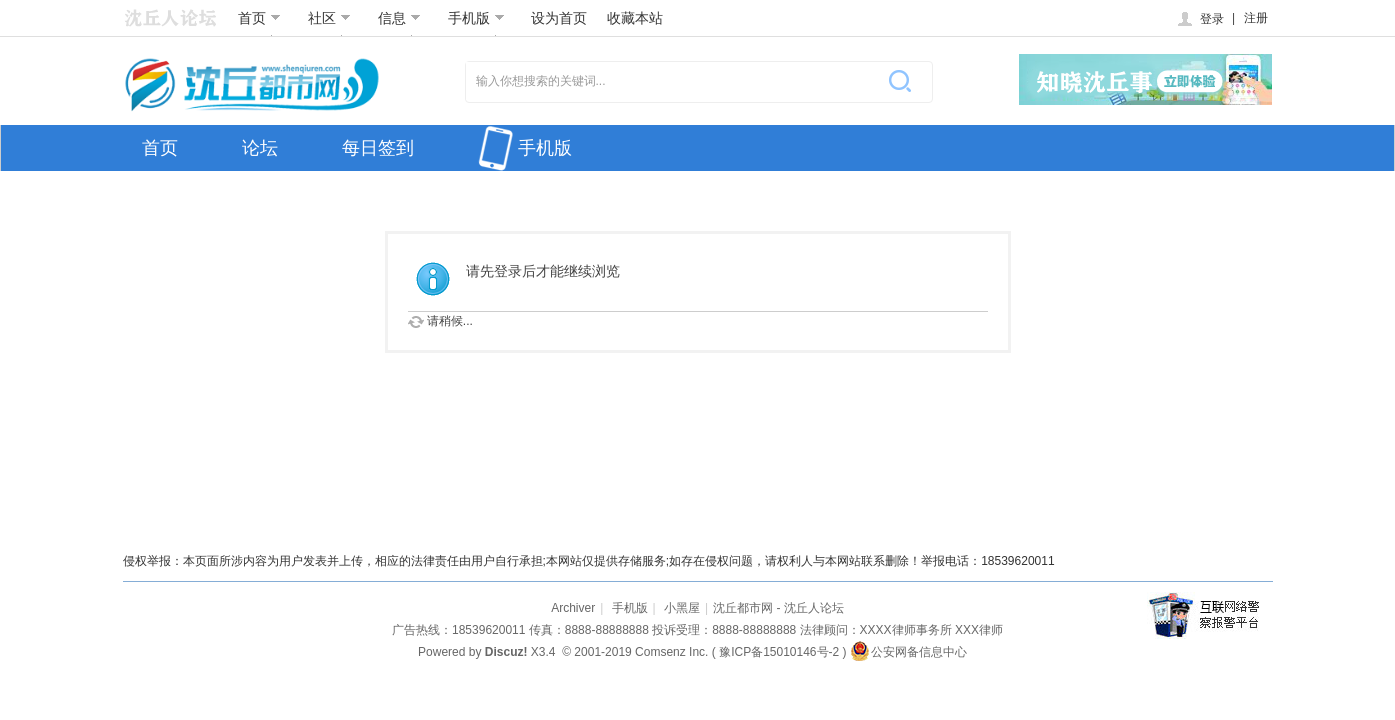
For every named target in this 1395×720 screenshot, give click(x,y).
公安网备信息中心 (908, 652)
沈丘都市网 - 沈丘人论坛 (778, 608)
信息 (399, 18)
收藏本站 (635, 18)
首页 (259, 18)
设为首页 (559, 18)
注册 (1256, 18)
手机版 (476, 18)
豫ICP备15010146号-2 (779, 652)
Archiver (573, 608)
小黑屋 (682, 608)
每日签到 (378, 148)
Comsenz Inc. (671, 652)
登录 (1199, 19)
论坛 (260, 148)
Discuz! (506, 652)
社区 (329, 18)
